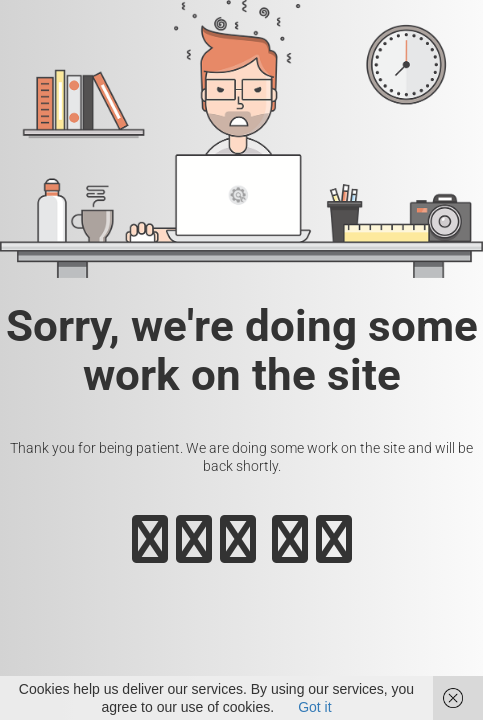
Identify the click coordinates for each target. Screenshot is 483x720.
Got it (314, 707)
